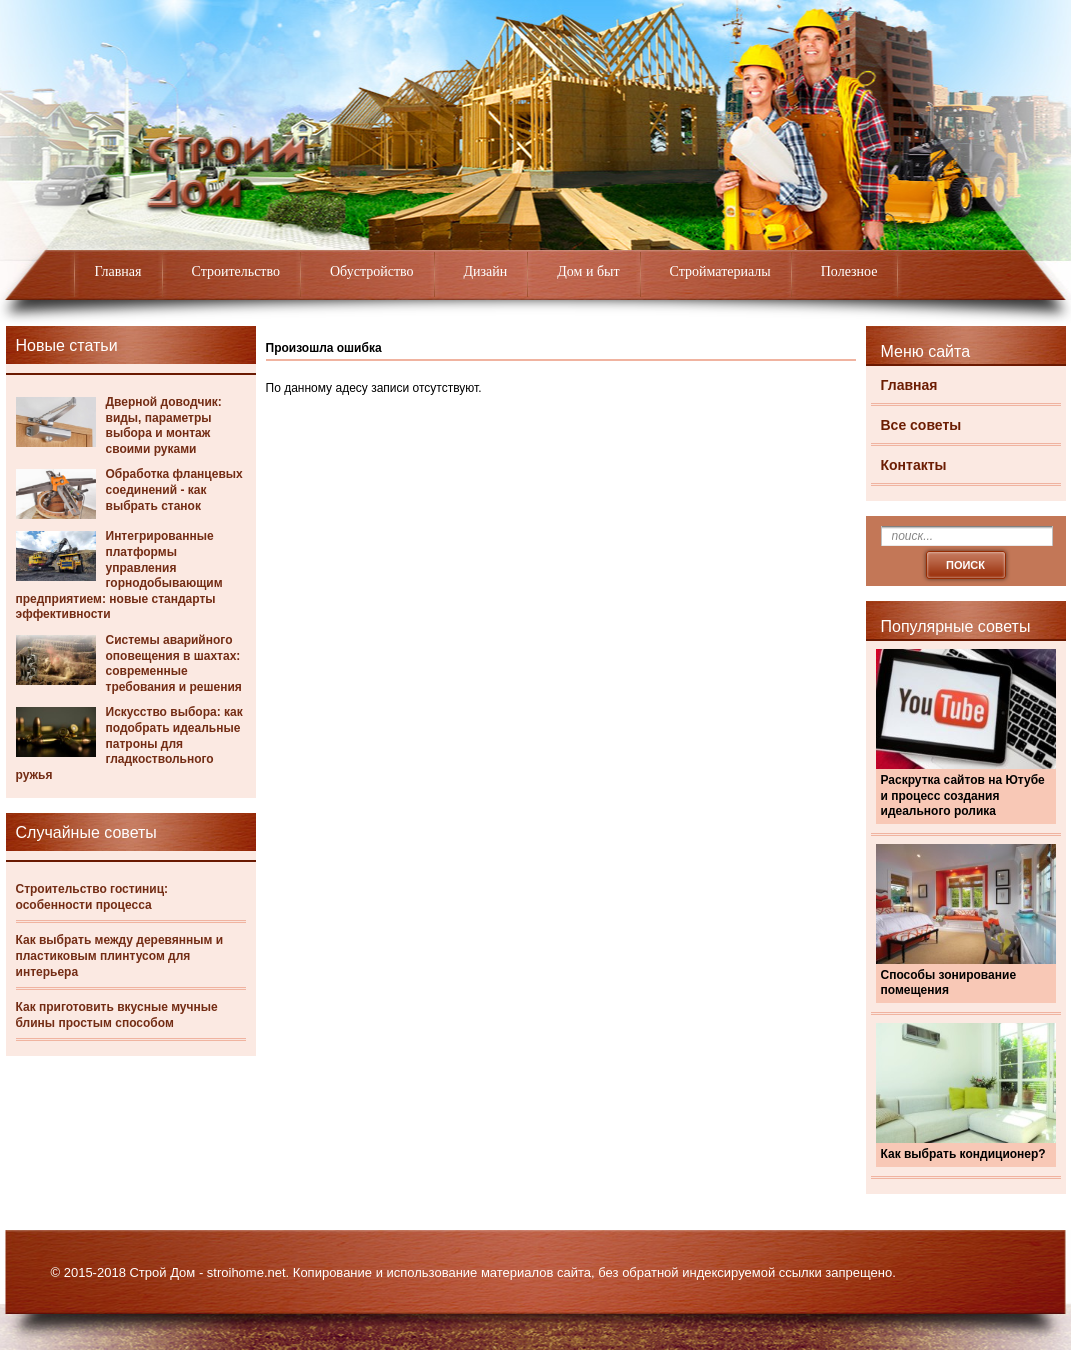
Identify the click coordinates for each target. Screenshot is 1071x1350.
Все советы (921, 425)
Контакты (914, 465)
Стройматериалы (720, 271)
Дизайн (486, 271)
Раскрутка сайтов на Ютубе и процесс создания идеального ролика (963, 795)
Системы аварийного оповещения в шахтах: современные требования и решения (174, 663)
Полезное (849, 271)
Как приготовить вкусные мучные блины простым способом (117, 1015)
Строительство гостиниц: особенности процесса (92, 897)
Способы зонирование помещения (949, 983)
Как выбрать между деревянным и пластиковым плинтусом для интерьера (120, 955)
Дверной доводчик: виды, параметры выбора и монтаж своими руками (164, 425)
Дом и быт (588, 271)
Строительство (236, 271)
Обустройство (372, 271)
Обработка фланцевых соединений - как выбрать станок (174, 489)
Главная (118, 271)
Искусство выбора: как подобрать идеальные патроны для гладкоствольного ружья (129, 743)
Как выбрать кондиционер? (963, 1154)
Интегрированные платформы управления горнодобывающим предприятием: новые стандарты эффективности (119, 575)
